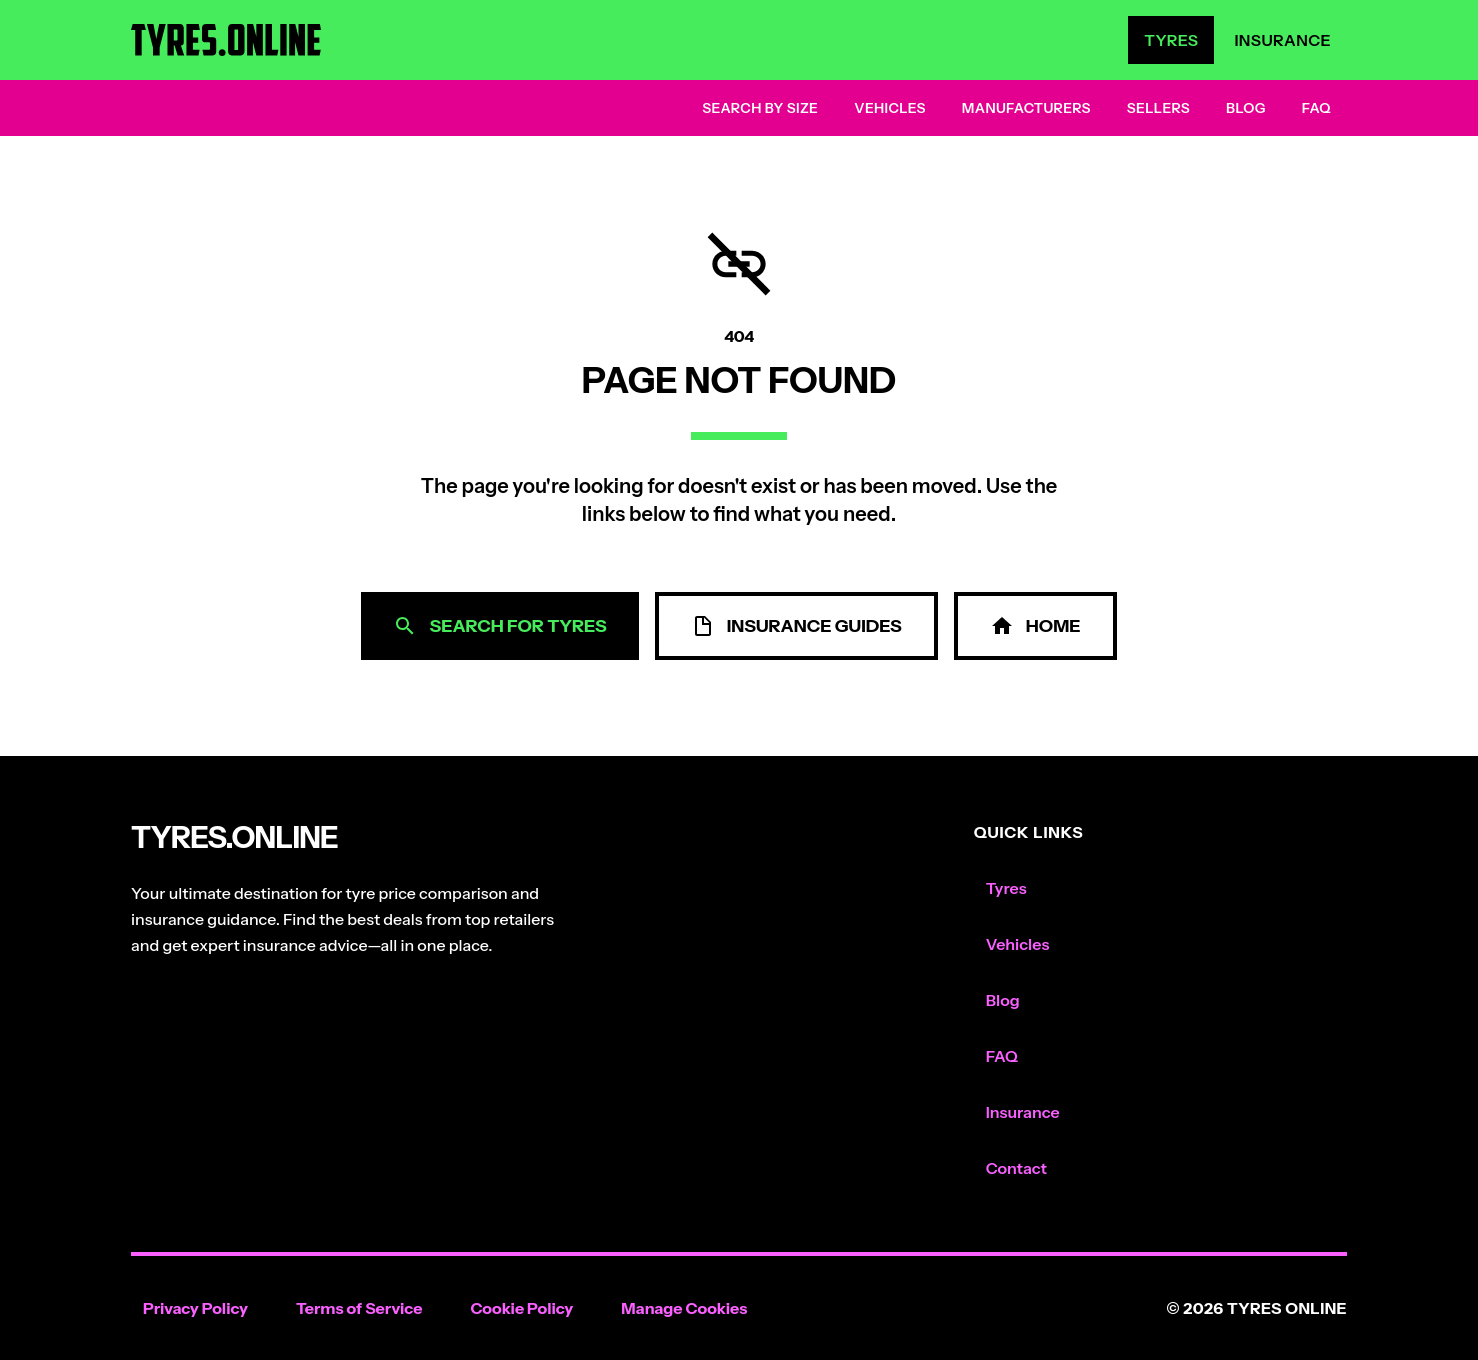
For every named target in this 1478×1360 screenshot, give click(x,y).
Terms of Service (359, 1308)
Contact (1016, 1168)
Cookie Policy (521, 1308)
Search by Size (760, 108)
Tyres (1171, 40)
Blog (1246, 108)
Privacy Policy (195, 1308)
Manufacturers (1026, 108)
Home (1035, 626)
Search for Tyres (499, 626)
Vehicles (890, 108)
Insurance (1282, 40)
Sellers (1158, 108)
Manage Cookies (684, 1308)
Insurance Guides (796, 626)
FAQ (1316, 108)
